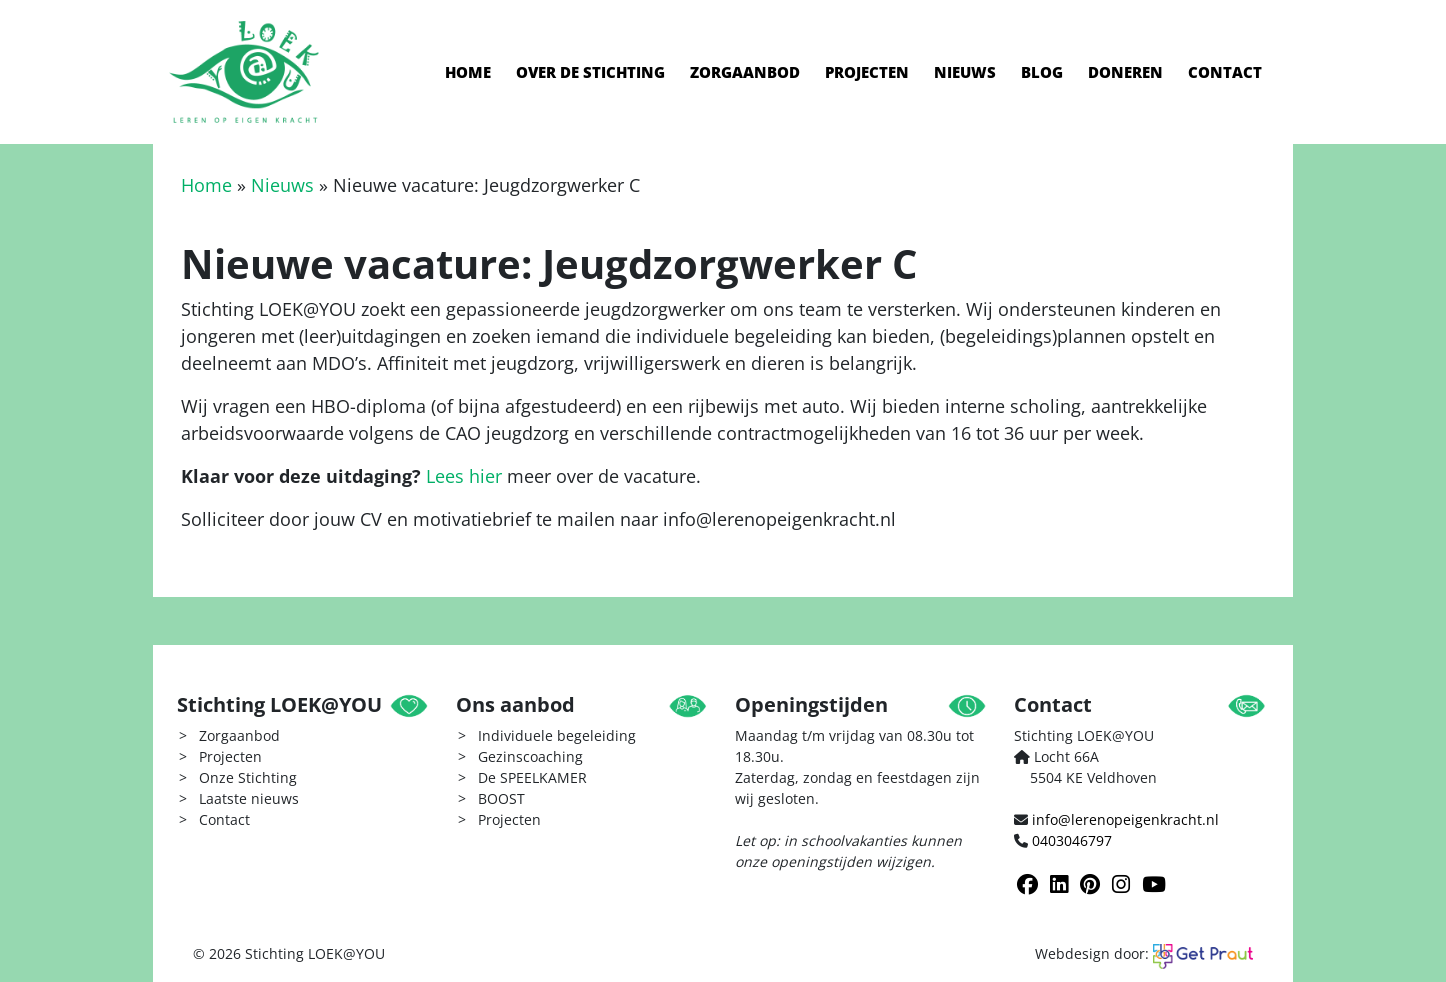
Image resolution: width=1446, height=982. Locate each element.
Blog (1042, 72)
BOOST (501, 798)
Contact (1225, 72)
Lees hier (464, 476)
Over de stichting (590, 72)
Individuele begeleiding (557, 735)
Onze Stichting (248, 777)
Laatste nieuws (249, 798)
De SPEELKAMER (532, 777)
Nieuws (965, 72)
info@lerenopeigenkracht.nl (1125, 819)
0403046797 (1072, 840)
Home (468, 72)
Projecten (867, 72)
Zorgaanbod (745, 72)
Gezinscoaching (530, 756)
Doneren (1125, 72)
